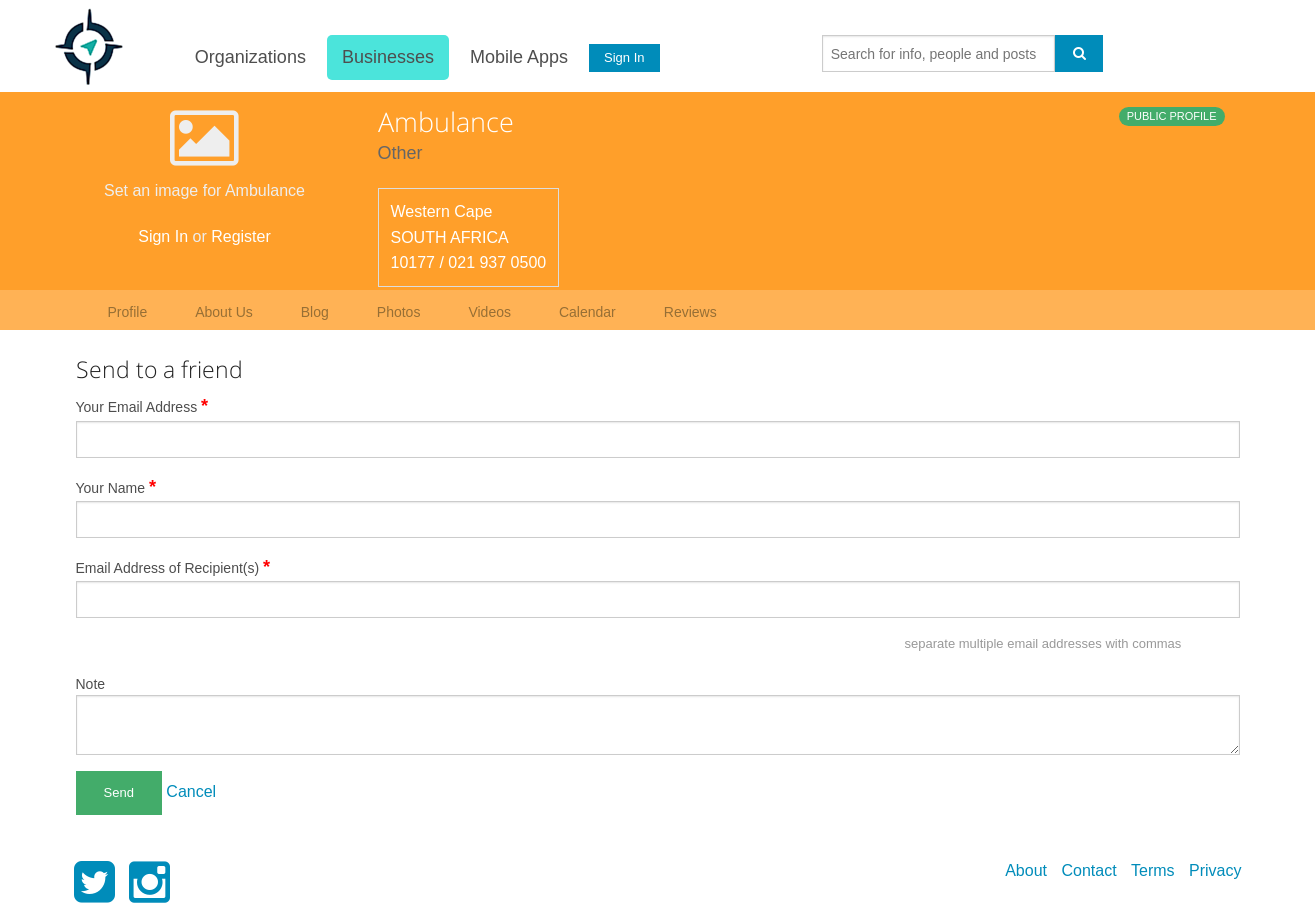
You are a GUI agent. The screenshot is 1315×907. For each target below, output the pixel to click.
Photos (399, 312)
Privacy (1215, 870)
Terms (1153, 870)
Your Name (116, 487)
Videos (489, 312)
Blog (315, 312)
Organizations (250, 57)
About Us (224, 312)
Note (91, 684)
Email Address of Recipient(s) (173, 567)
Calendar (587, 312)
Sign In (624, 57)
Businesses (388, 57)
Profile (128, 312)
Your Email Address (142, 406)
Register (241, 236)
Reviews (690, 312)
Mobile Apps (519, 57)
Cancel (191, 791)
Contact (1088, 870)
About (1026, 870)
